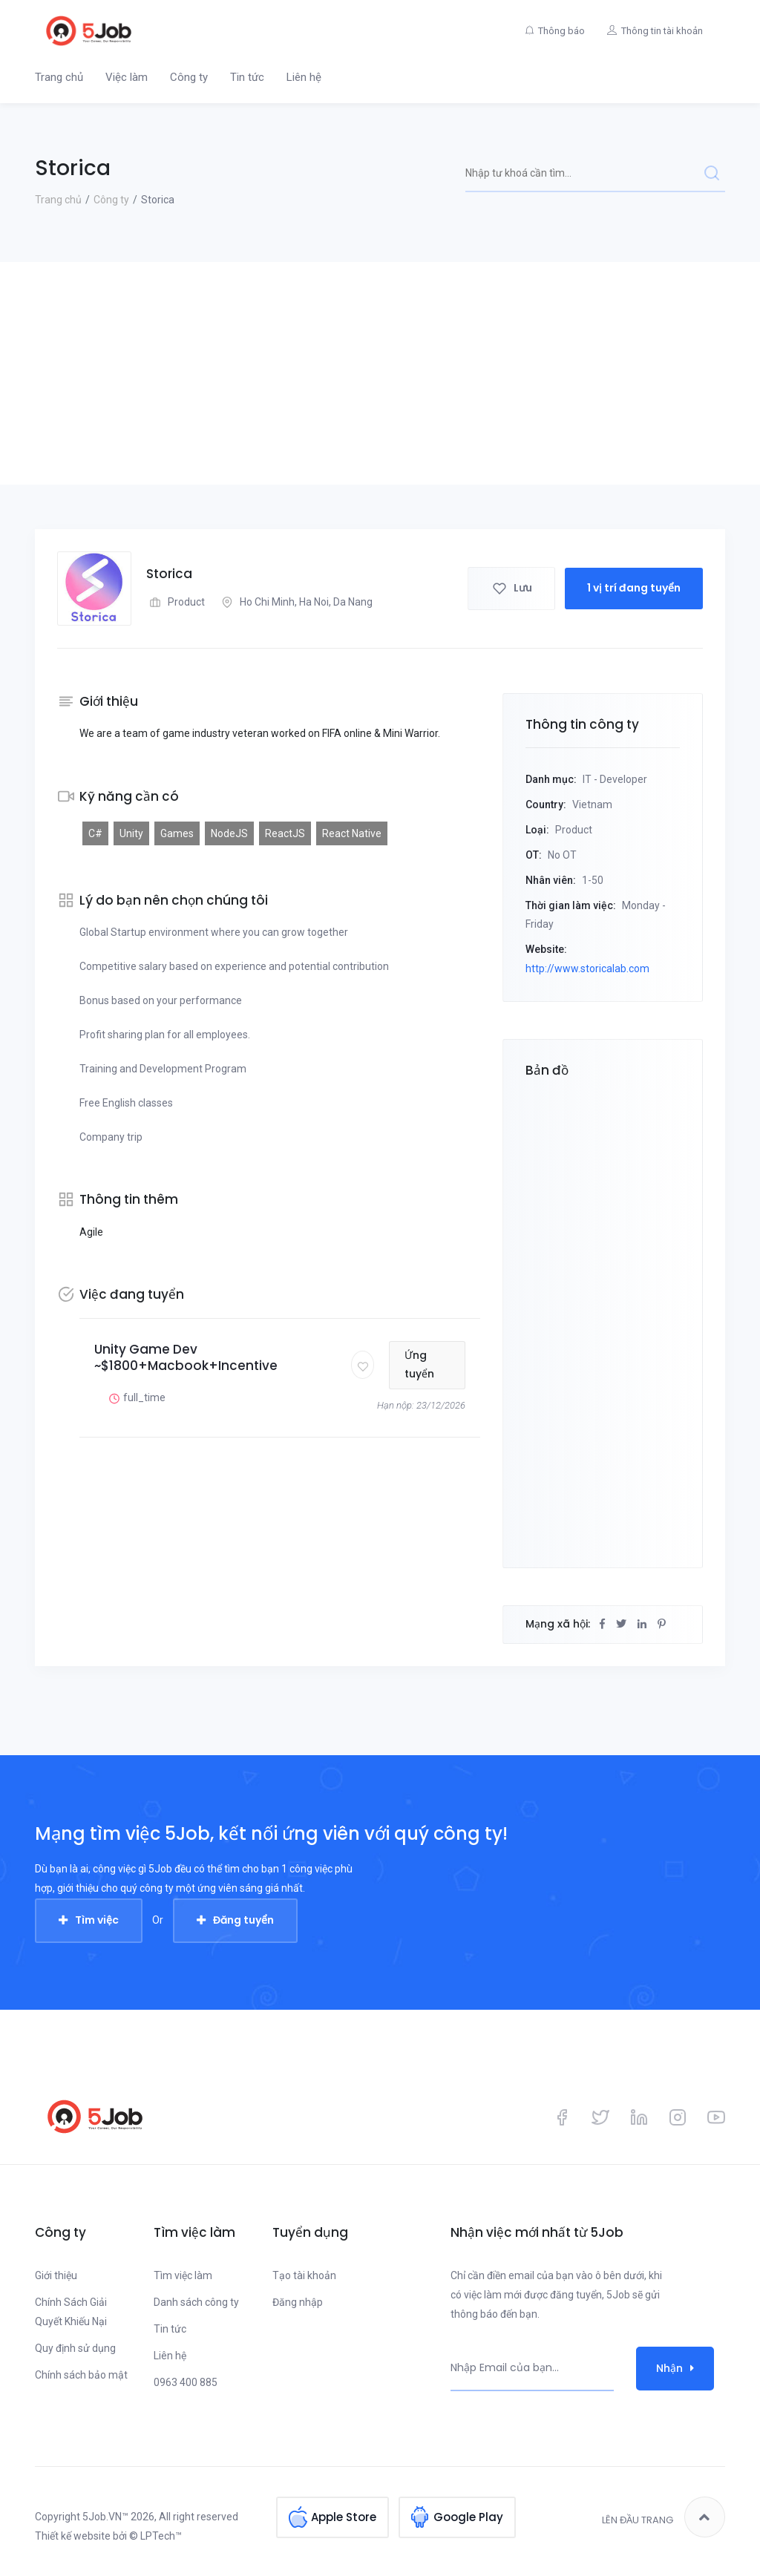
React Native (351, 833)
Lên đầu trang (663, 2517)
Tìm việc (97, 1920)
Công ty (189, 77)
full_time (135, 1398)
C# (95, 833)
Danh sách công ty (196, 2302)
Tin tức (247, 77)
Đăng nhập (297, 2302)
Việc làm (126, 77)
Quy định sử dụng (75, 2348)
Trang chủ (59, 77)
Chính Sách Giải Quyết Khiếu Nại (71, 2311)
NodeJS (229, 833)
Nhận (675, 2368)
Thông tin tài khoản (662, 30)
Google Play (468, 2517)
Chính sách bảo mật (81, 2375)
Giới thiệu (56, 2275)
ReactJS (285, 833)
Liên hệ (303, 77)
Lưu (511, 587)
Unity (131, 833)
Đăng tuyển (243, 1920)
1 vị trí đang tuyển (634, 587)
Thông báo (561, 30)
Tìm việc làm (183, 2275)
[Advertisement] (380, 373)
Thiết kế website (73, 2536)
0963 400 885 (185, 2382)
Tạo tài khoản (304, 2275)
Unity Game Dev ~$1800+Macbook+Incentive (186, 1357)
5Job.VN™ (105, 2517)
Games (177, 833)
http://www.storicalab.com (587, 968)
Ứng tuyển (419, 1365)
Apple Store (343, 2517)
